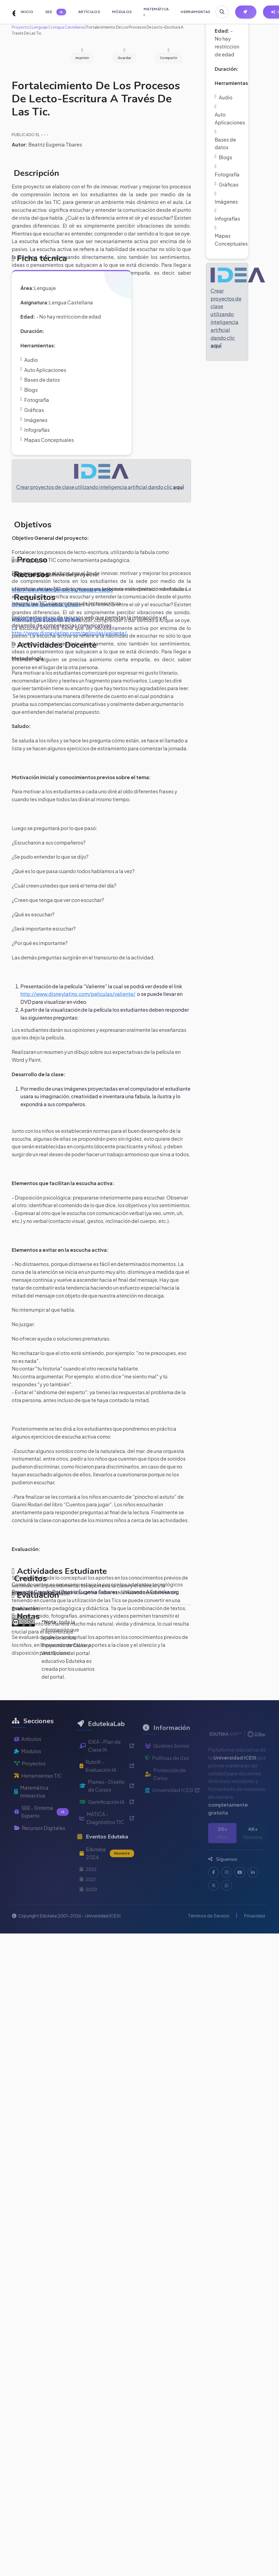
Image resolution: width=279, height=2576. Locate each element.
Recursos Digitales (39, 1844)
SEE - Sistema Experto (41, 1829)
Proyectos (30, 1780)
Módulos (27, 1768)
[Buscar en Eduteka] (222, 12)
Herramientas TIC (38, 1792)
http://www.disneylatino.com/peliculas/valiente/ (77, 994)
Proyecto (20, 27)
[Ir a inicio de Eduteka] (11, 12)
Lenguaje (39, 27)
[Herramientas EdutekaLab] (245, 12)
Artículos (27, 1756)
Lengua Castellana (67, 27)
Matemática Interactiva (31, 1808)
